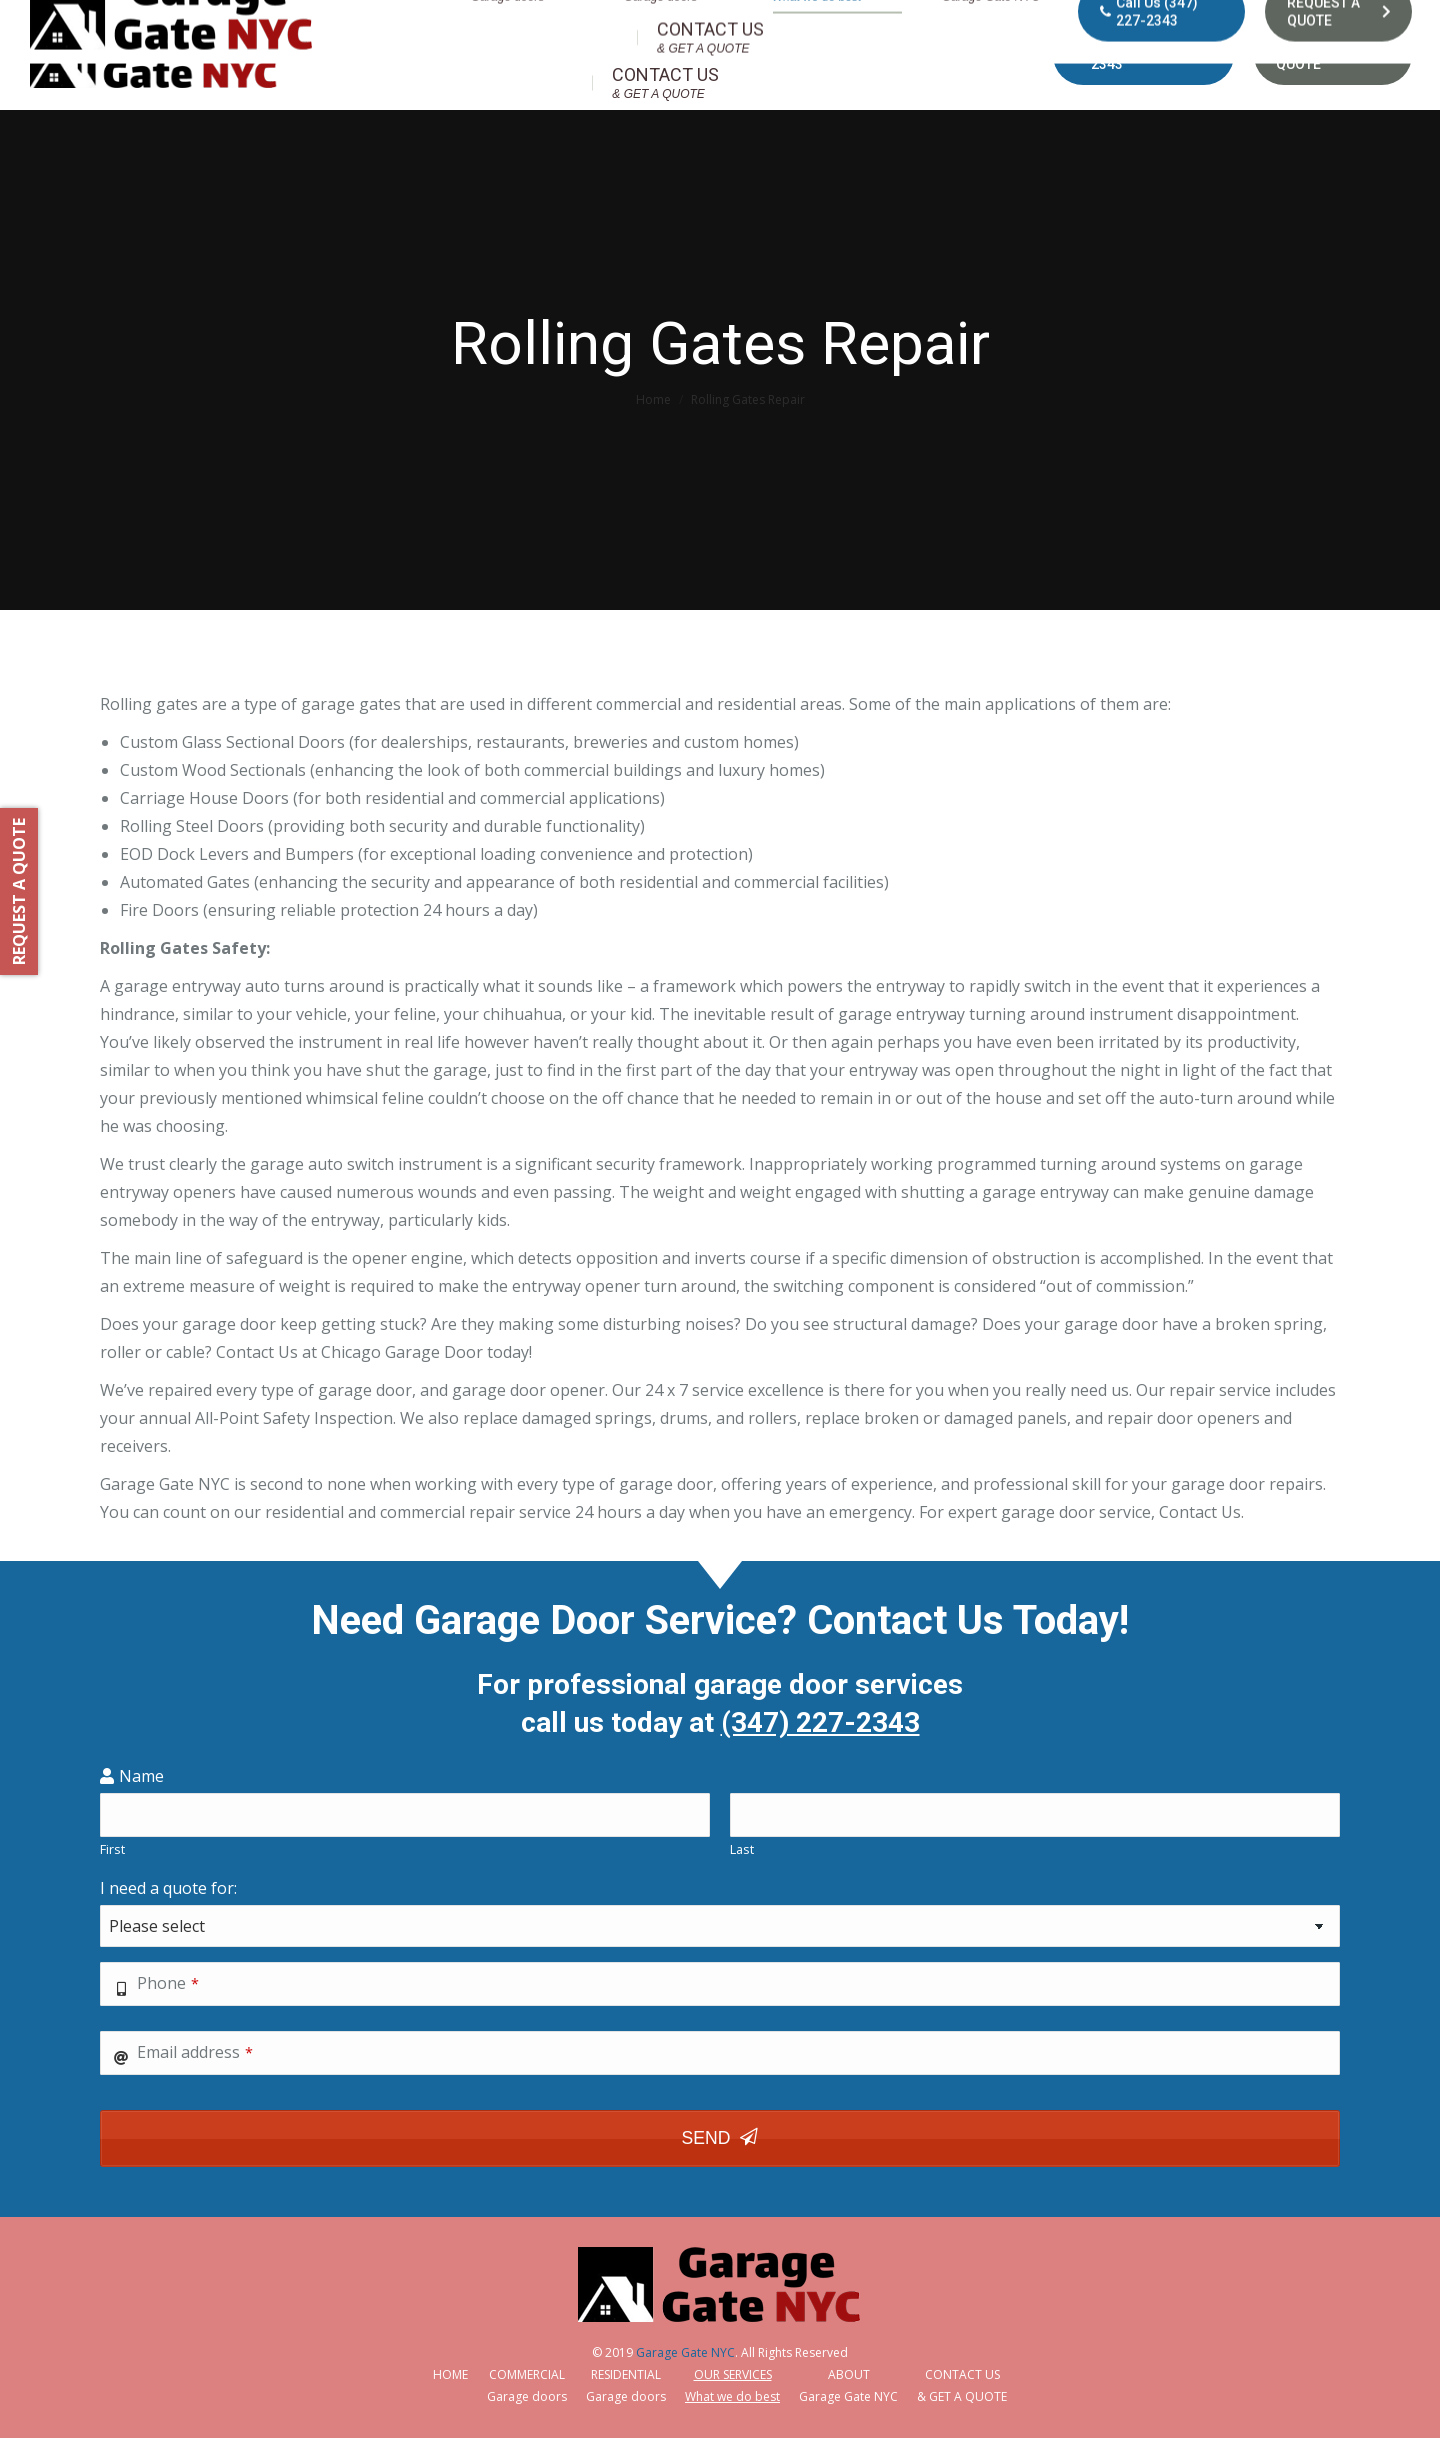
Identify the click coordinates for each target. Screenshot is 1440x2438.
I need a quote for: (168, 1888)
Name (141, 1776)
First (112, 1849)
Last (742, 1849)
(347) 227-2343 (820, 1722)
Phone (168, 1983)
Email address (195, 2052)
